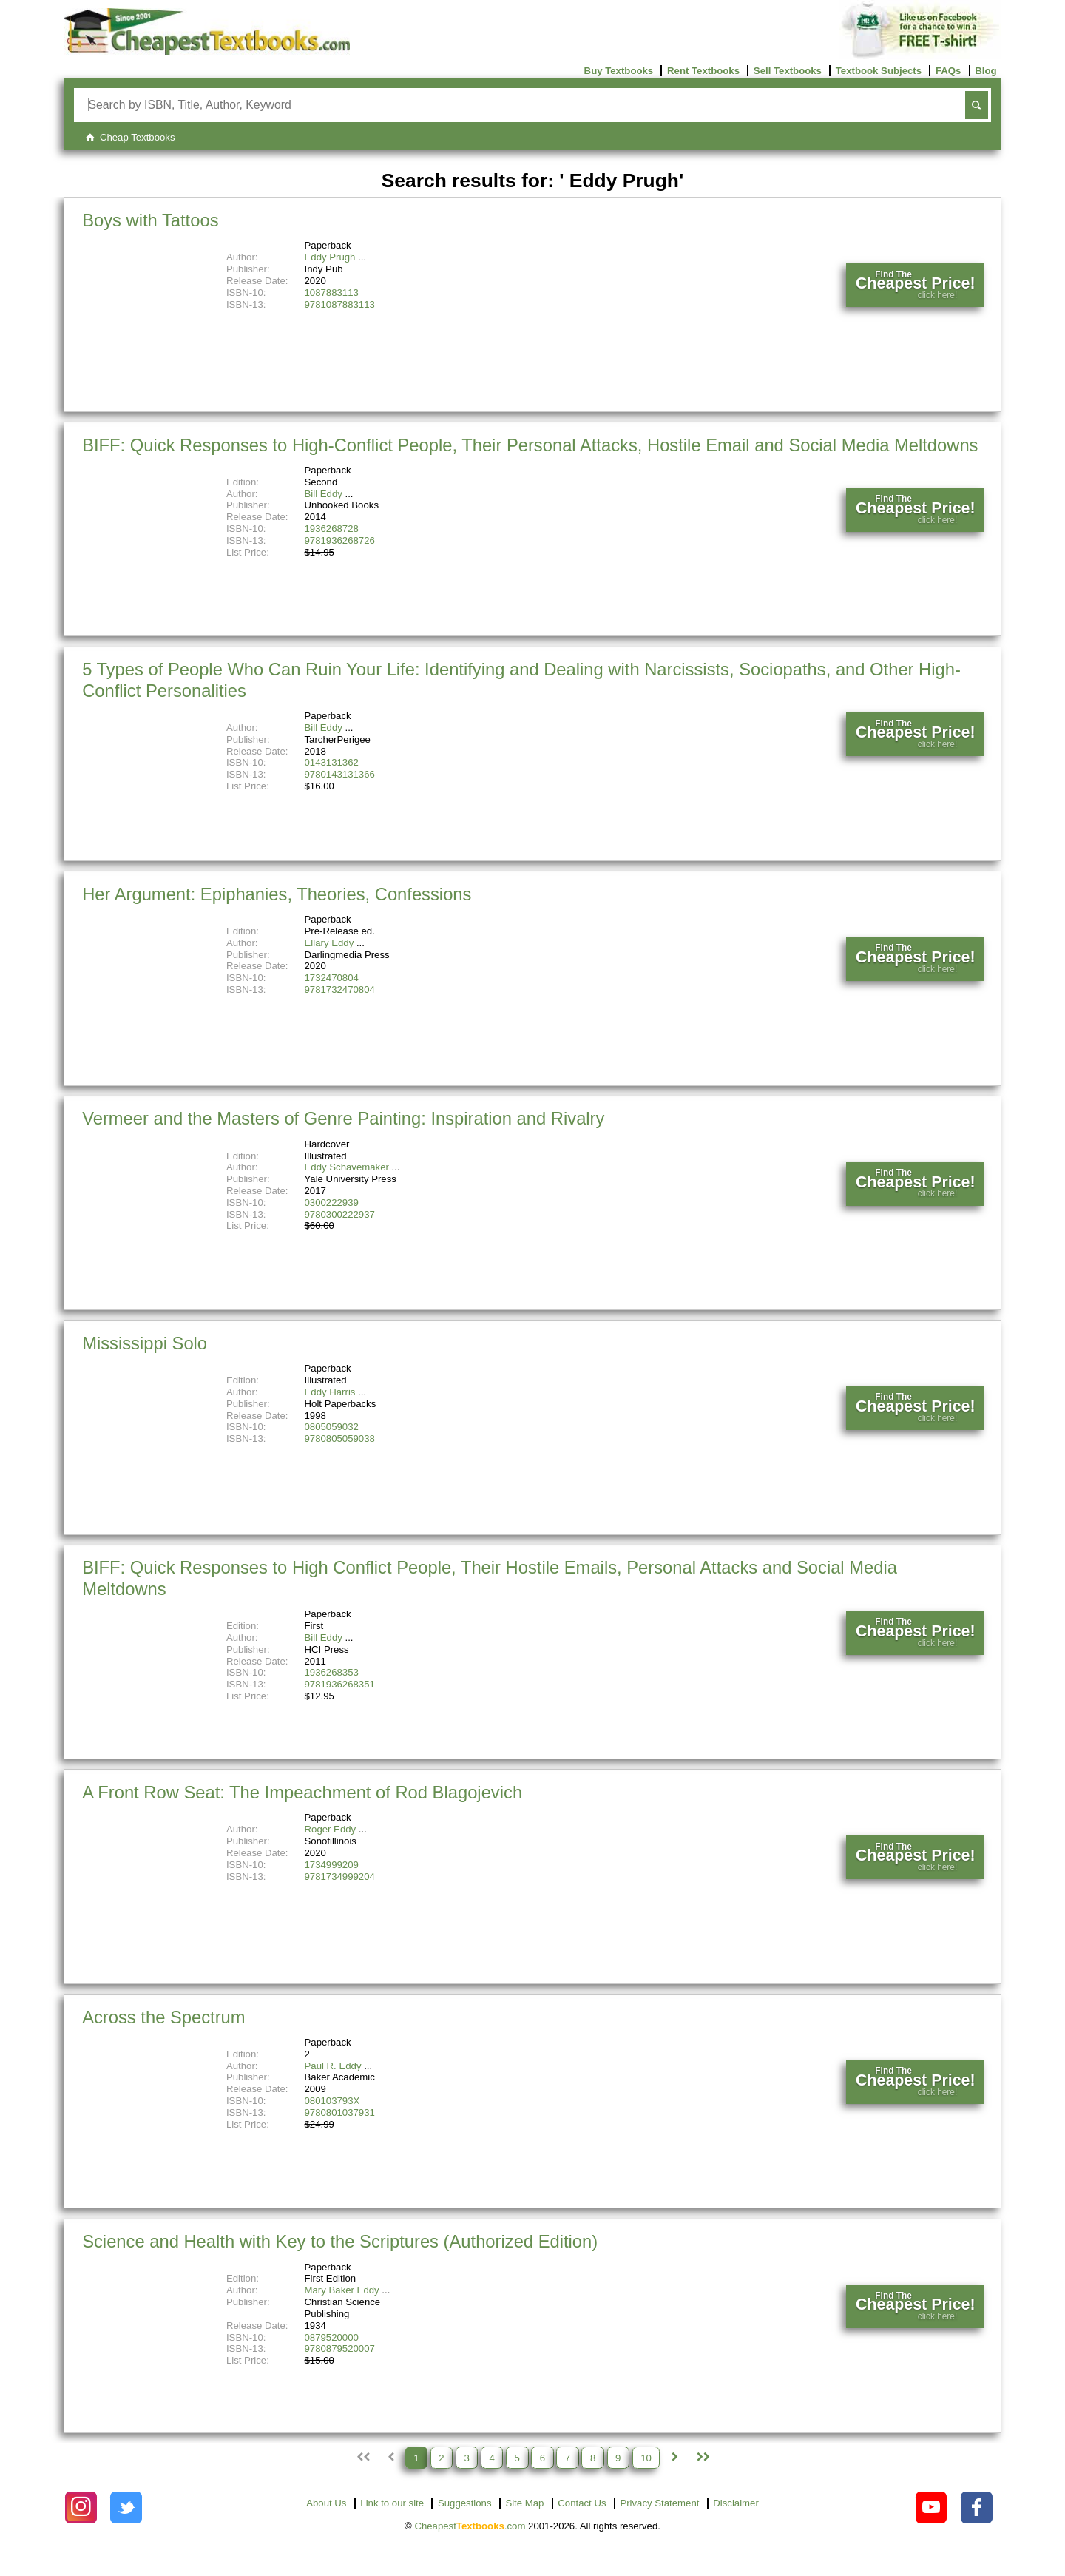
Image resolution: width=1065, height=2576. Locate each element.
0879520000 (332, 2337)
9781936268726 (340, 540)
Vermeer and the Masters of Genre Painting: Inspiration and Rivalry (343, 1118)
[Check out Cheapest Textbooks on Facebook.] (977, 2507)
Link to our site (392, 2503)
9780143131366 (340, 774)
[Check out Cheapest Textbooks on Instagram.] (81, 2507)
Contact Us (582, 2503)
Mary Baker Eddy (342, 2290)
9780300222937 (340, 1214)
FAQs (948, 70)
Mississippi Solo (144, 1343)
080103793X (332, 2100)
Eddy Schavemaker (347, 1167)
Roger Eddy (330, 1829)
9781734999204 (340, 1876)
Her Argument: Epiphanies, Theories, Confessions (276, 894)
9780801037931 (340, 2112)
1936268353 (332, 1672)
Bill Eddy (323, 493)
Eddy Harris (330, 1391)
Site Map (524, 2503)
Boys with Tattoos (150, 220)
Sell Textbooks (788, 70)
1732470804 (332, 977)
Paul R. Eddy (333, 2065)
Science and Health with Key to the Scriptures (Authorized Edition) (340, 2241)
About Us (326, 2503)
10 (646, 2457)
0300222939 (332, 1202)
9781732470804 (340, 989)
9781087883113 (340, 304)
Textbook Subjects (879, 70)
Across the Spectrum (163, 2017)
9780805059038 (340, 1438)
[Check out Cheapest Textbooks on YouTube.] (931, 2507)
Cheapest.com (469, 2526)
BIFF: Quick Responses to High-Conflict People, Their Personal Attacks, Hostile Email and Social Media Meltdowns (530, 445)
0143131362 (332, 762)
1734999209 (332, 1864)
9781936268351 (340, 1684)
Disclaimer (736, 2503)
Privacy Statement (659, 2503)
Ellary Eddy (329, 942)
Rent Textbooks (703, 70)
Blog (985, 70)
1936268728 (332, 528)
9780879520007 (340, 2348)
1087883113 (332, 292)
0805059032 (332, 1426)
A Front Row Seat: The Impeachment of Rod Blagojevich (302, 1792)
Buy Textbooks (619, 70)
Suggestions (465, 2503)
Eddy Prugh (330, 257)
